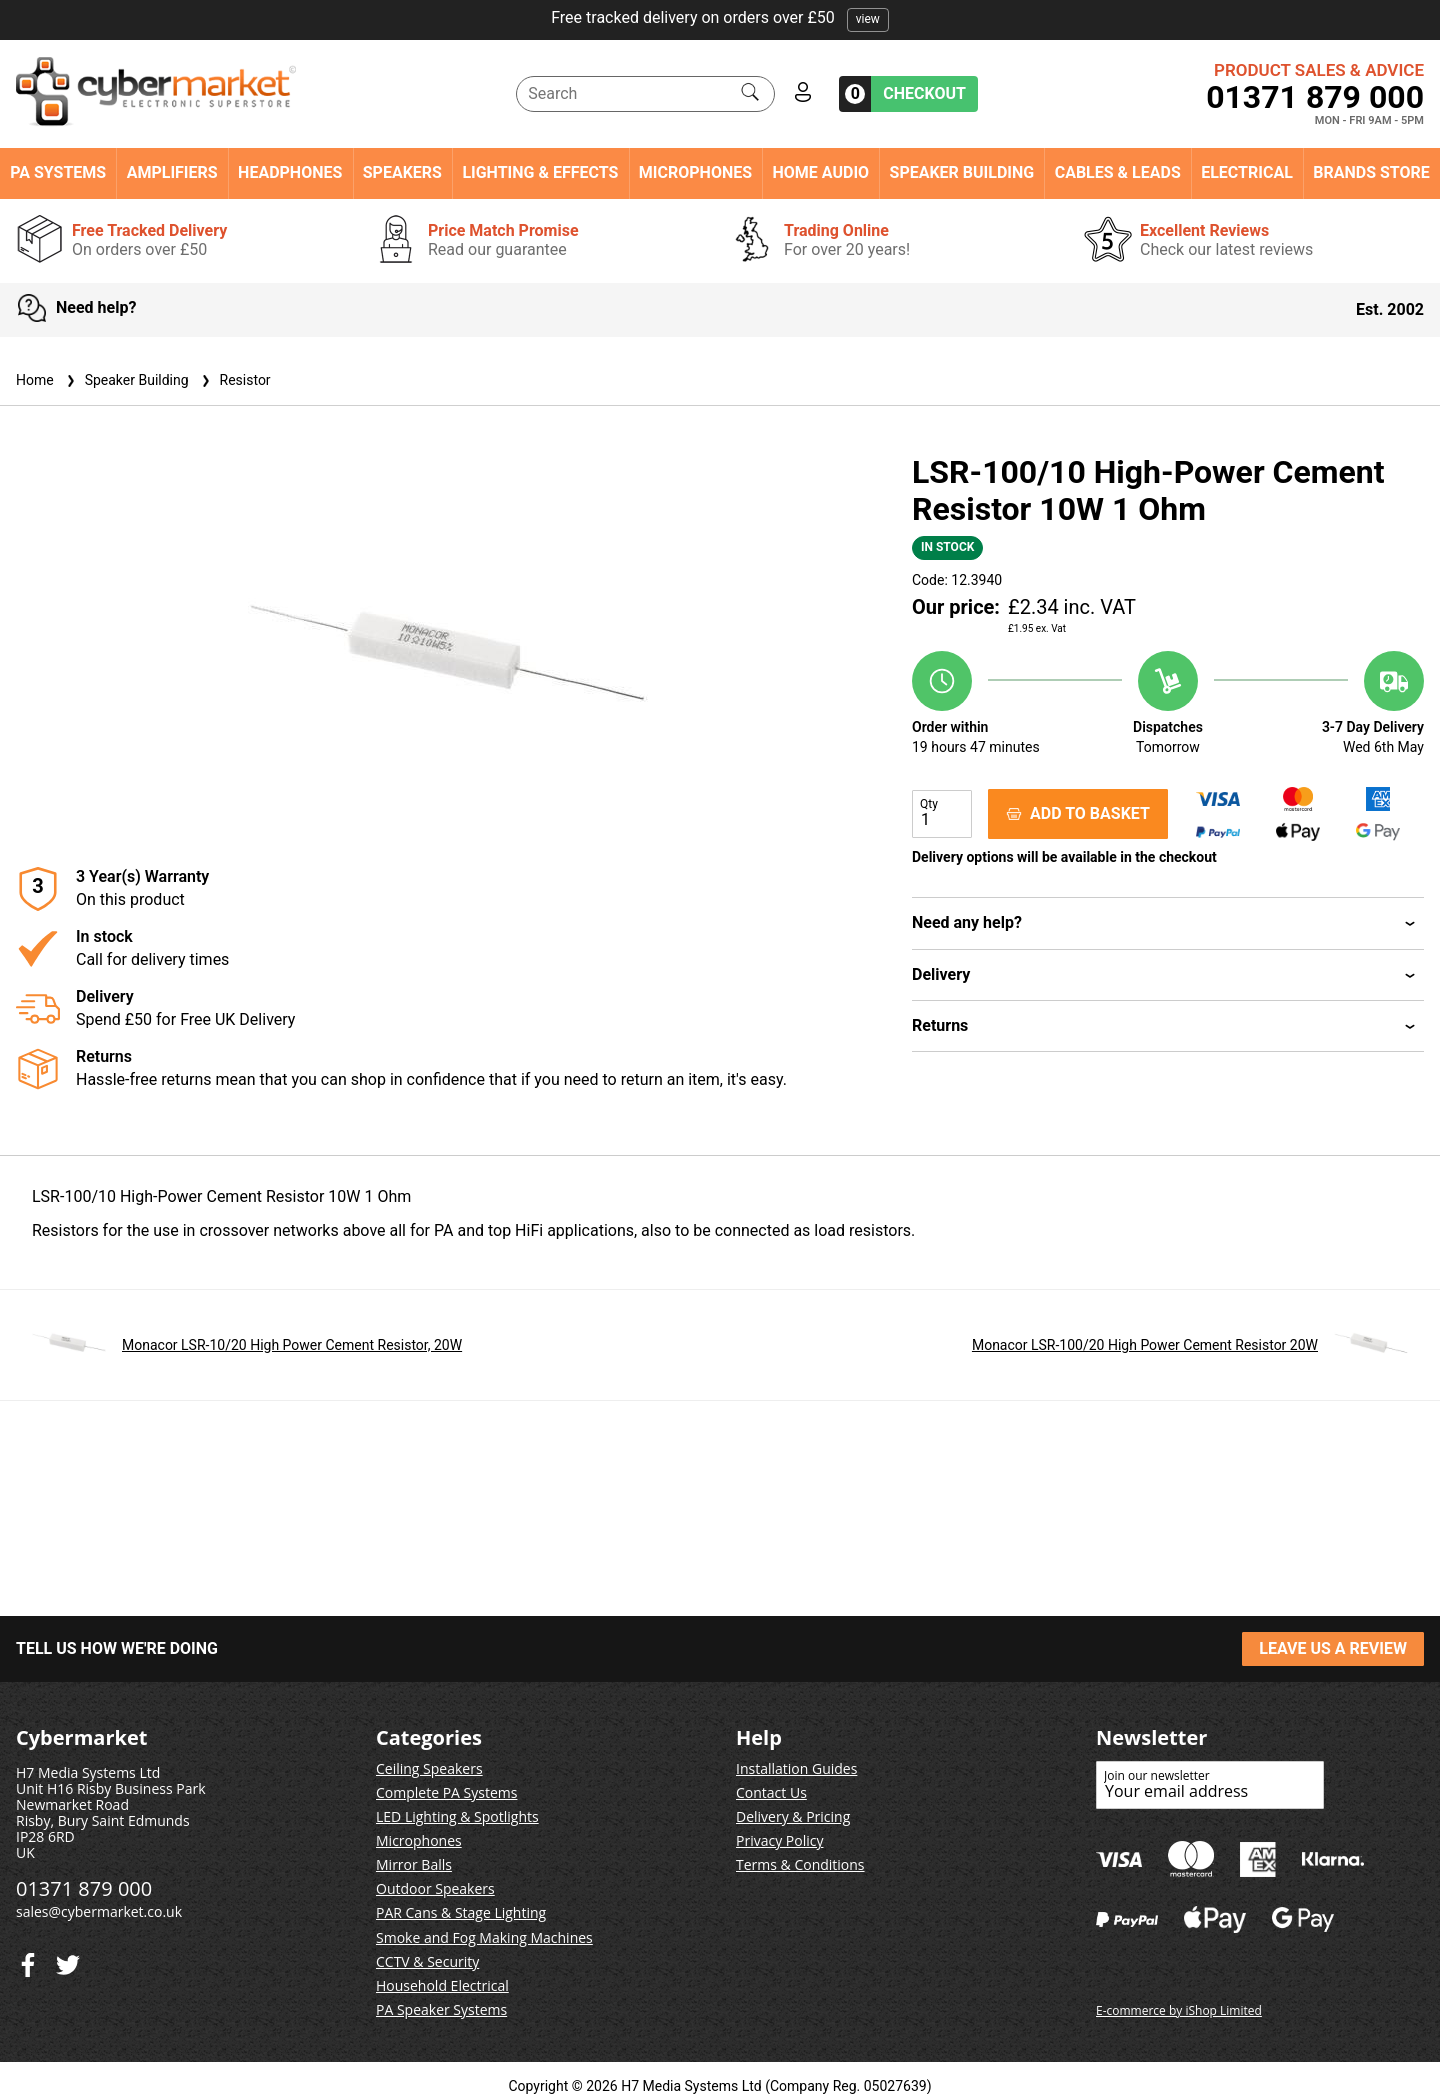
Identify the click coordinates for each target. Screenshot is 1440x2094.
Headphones (290, 173)
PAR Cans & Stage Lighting (461, 1912)
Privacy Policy (779, 1840)
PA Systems (58, 173)
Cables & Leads (1118, 173)
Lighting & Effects (540, 173)
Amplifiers (172, 173)
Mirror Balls (414, 1864)
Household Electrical (442, 1985)
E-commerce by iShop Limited (1179, 2010)
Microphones (695, 173)
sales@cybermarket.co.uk (99, 1911)
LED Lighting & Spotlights (457, 1816)
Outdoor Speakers (435, 1888)
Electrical (1247, 173)
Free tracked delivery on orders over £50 (720, 17)
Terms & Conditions (800, 1864)
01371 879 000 (1315, 97)
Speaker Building (962, 173)
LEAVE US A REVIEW (1333, 1648)
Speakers (402, 173)
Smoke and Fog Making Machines (484, 1937)
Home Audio (821, 173)
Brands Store (1371, 173)
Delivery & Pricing (793, 1816)
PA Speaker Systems (441, 2009)
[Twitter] (28, 1960)
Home (35, 380)
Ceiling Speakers (429, 1768)
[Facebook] (68, 1960)
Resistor (234, 380)
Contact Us (771, 1792)
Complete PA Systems (446, 1792)
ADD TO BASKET (1078, 813)
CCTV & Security (427, 1961)
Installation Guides (796, 1768)
